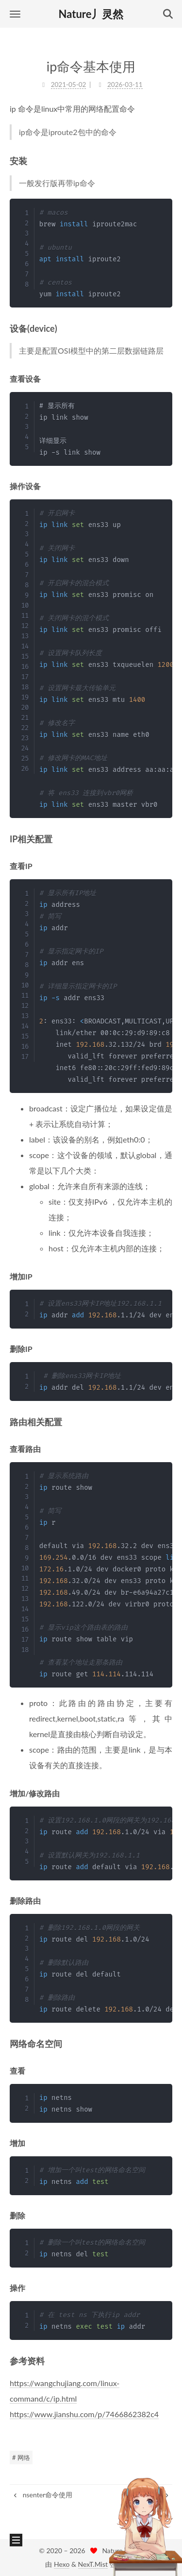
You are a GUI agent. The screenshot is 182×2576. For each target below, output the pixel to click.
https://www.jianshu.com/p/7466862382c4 (84, 2414)
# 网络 (21, 2457)
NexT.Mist (93, 2564)
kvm (158, 2495)
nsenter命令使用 (42, 2495)
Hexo (61, 2564)
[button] (15, 13)
